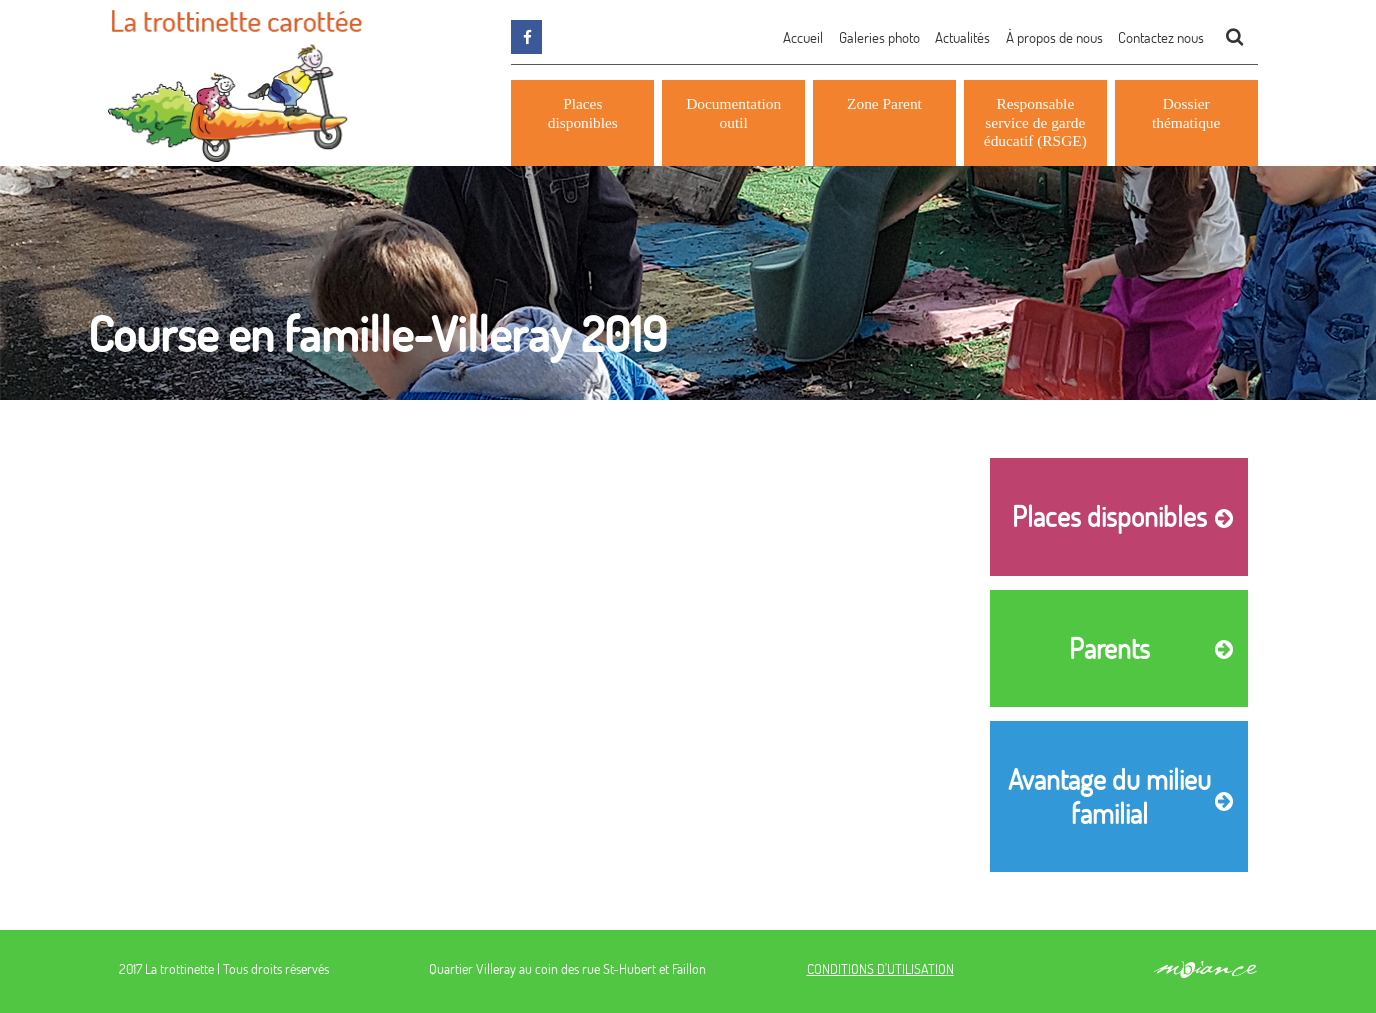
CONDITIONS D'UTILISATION (880, 968)
